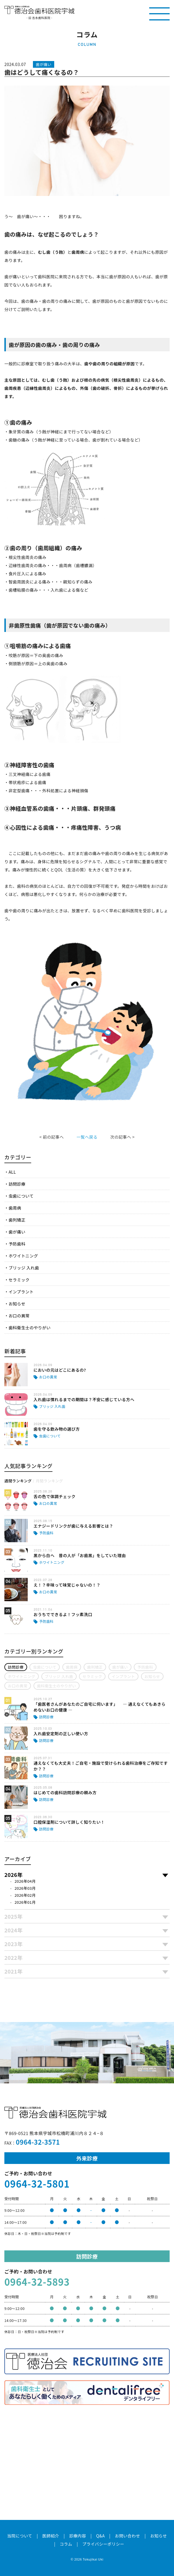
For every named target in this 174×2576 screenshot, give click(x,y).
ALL (12, 1172)
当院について (19, 2536)
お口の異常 (18, 1316)
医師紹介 (50, 2536)
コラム (66, 2544)
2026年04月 (25, 1881)
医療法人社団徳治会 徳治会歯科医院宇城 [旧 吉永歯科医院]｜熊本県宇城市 (39, 10)
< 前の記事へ (51, 1137)
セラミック (18, 1280)
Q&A (100, 2536)
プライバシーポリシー (103, 2544)
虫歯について (21, 1196)
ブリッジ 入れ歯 (23, 1268)
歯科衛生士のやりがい (29, 1327)
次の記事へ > (122, 1137)
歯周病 (14, 1208)
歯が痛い (16, 1232)
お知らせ (16, 1304)
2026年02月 (25, 1895)
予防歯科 (16, 1244)
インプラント (21, 1292)
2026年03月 (25, 1888)
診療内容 (77, 2536)
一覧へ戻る (86, 1137)
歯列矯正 (16, 1220)
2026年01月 (25, 1902)
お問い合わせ (127, 2536)
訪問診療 (16, 1184)
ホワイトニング (23, 1256)
